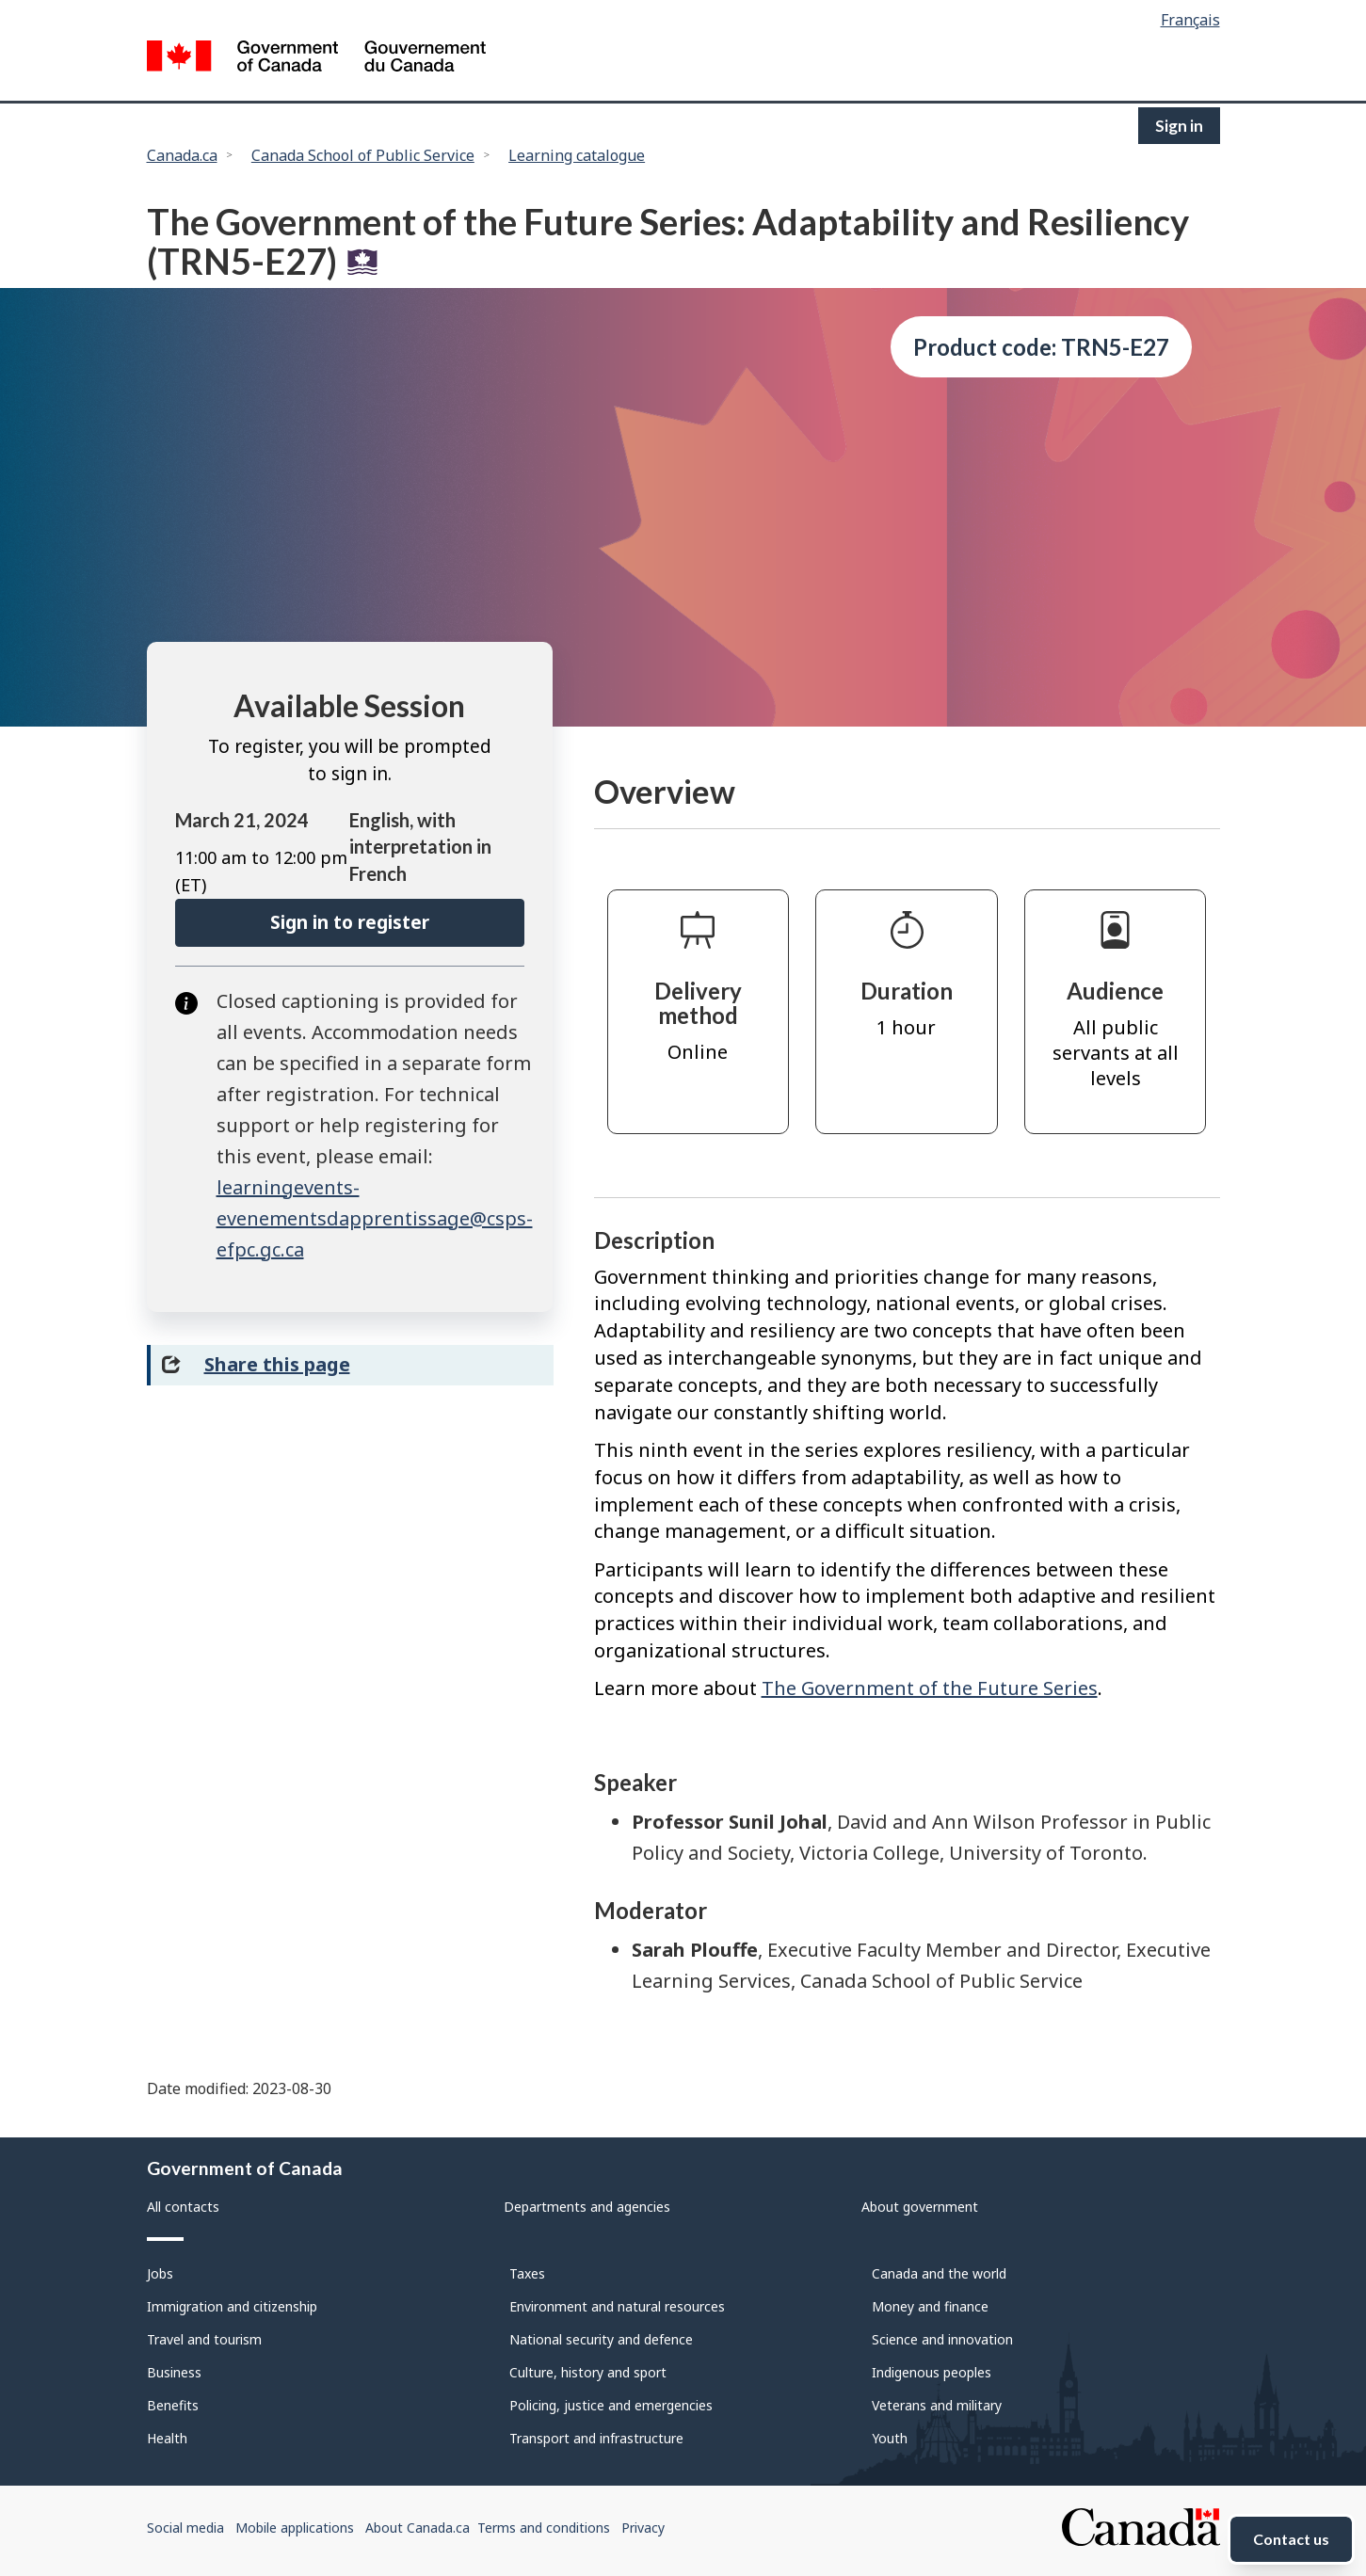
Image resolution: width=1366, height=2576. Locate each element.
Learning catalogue (576, 155)
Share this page (277, 1364)
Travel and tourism (204, 2339)
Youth (890, 2438)
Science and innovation (942, 2339)
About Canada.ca (417, 2527)
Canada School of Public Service (362, 155)
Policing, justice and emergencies (611, 2405)
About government (919, 2207)
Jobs (160, 2273)
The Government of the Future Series (930, 1688)
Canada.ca (182, 155)
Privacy (643, 2527)
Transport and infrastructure (596, 2438)
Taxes (527, 2273)
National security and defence (601, 2339)
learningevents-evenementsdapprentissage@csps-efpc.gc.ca (375, 1218)
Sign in (1179, 126)
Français (1190, 19)
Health (167, 2438)
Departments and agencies (587, 2207)
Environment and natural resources (617, 2306)
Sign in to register (349, 922)
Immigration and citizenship (232, 2306)
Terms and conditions (543, 2527)
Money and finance (930, 2306)
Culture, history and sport (588, 2372)
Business (174, 2372)
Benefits (173, 2405)
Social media (185, 2527)
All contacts (183, 2207)
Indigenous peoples (931, 2372)
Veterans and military (937, 2405)
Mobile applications (294, 2527)
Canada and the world (939, 2273)
